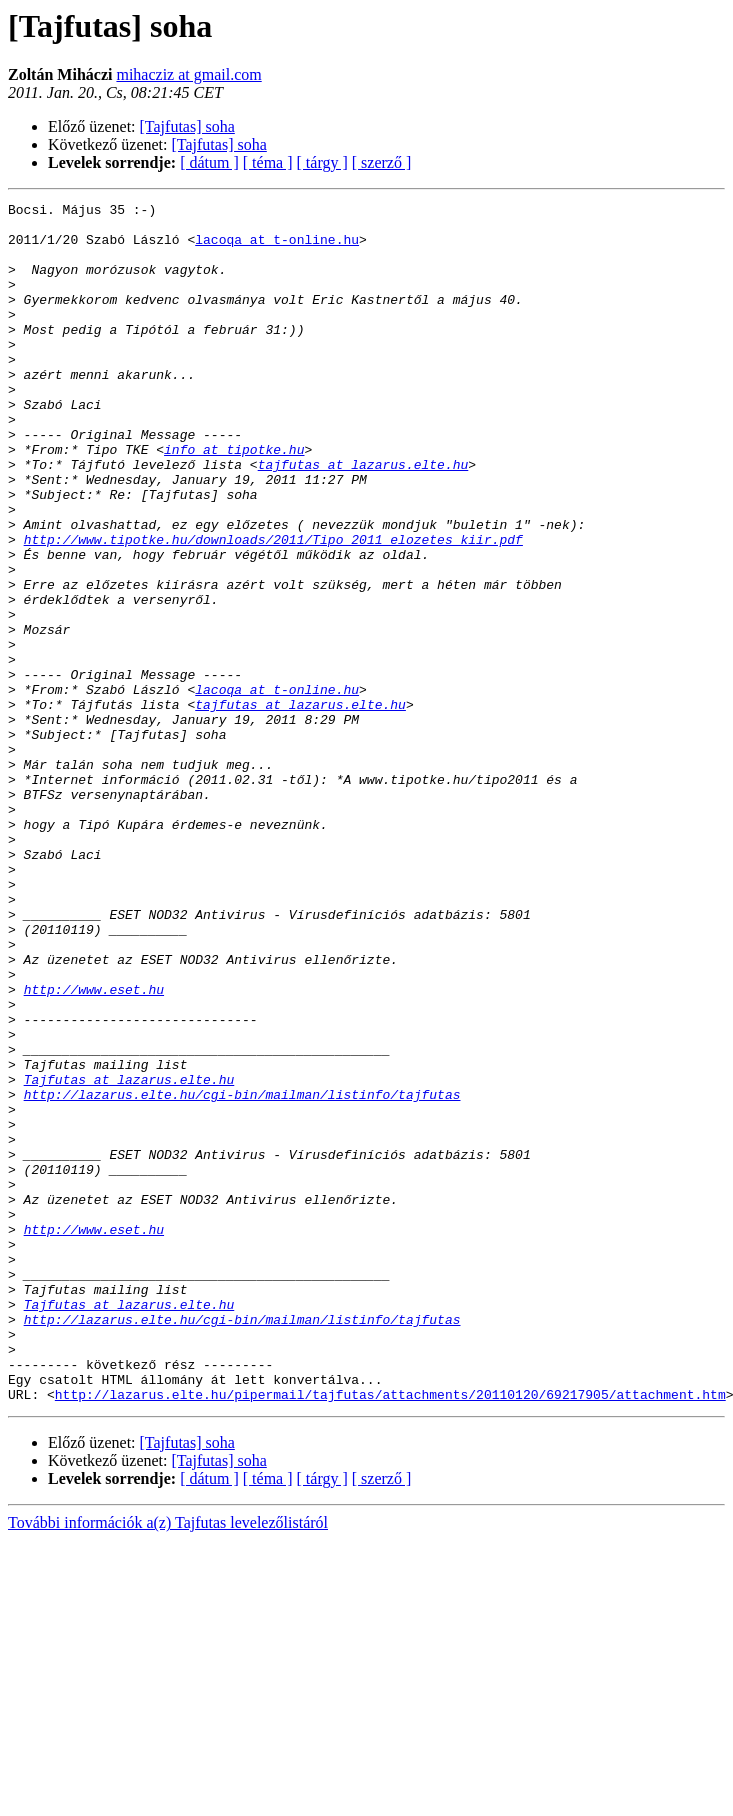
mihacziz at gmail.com (188, 74)
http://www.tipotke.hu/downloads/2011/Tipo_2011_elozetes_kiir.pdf (273, 608)
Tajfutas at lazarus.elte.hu (129, 1256)
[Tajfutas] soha (187, 126)
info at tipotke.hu (234, 500)
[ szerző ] (382, 162)
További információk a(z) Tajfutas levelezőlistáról (168, 1762)
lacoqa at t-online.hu (277, 248)
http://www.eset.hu (94, 1148)
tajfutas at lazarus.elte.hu (363, 518)
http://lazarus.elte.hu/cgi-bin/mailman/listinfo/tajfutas (242, 1274)
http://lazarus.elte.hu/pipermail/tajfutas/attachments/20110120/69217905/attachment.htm (390, 1634)
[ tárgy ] (322, 162)
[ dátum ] (209, 162)
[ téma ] (268, 162)
